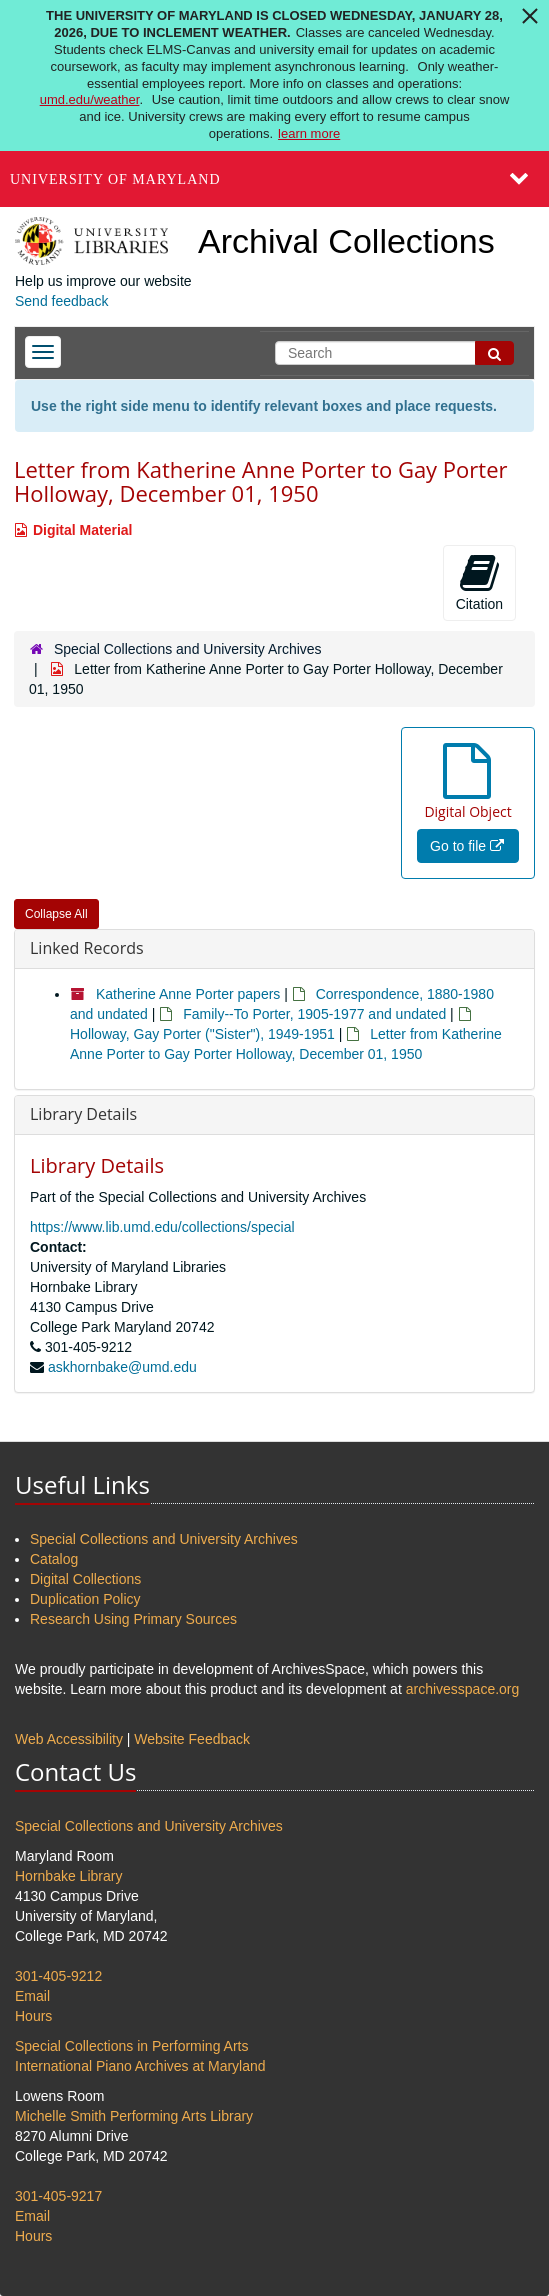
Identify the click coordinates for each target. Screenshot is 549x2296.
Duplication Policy (85, 1599)
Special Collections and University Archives (188, 649)
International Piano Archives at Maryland (140, 2066)
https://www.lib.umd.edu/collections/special (162, 1227)
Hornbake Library (68, 1876)
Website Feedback (192, 1739)
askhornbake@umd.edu (122, 1367)
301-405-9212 (58, 1976)
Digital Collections (85, 1579)
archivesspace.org (463, 1689)
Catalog (54, 1559)
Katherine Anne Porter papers (188, 994)
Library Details (83, 1114)
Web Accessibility (69, 1739)
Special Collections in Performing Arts (131, 2046)
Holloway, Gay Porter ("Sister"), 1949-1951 (202, 1034)
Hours (33, 2016)
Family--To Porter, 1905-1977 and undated (314, 1014)
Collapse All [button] (56, 914)
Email (32, 1996)
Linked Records (87, 948)
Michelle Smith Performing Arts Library (134, 2116)
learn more (309, 133)
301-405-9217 (58, 2196)
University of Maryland (115, 179)
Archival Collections (346, 241)
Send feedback (61, 301)
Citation (479, 582)
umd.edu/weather (90, 99)
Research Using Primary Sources (133, 1619)
